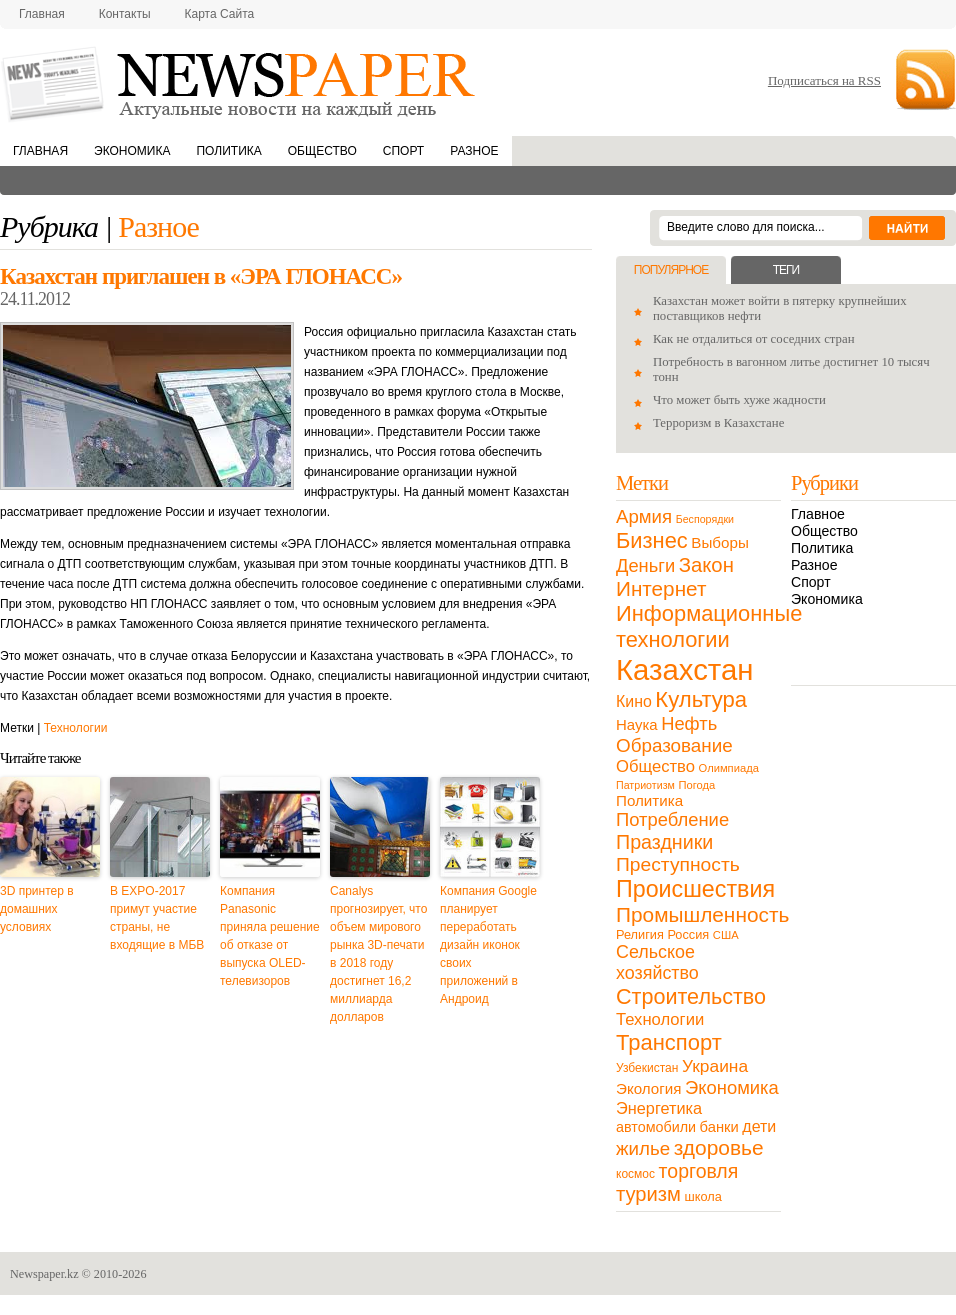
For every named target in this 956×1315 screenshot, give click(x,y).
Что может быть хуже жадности (739, 400)
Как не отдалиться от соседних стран (754, 339)
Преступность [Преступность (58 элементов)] (678, 864)
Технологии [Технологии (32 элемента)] (660, 1019)
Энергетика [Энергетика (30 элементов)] (659, 1108)
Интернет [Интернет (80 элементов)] (661, 588)
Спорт (403, 151)
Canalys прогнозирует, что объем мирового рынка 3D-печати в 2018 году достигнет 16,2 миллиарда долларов (378, 954)
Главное (818, 514)
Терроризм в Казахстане (718, 423)
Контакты (125, 14)
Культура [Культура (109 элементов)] (701, 699)
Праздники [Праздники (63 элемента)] (664, 842)
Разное (474, 151)
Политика (228, 151)
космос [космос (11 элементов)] (635, 1174)
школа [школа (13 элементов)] (703, 1196)
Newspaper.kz (44, 1274)
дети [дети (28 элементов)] (759, 1126)
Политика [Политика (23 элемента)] (649, 800)
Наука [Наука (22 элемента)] (637, 724)
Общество (322, 151)
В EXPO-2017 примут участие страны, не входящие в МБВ (157, 918)
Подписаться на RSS (824, 80)
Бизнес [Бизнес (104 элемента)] (652, 540)
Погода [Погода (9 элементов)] (696, 785)
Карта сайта (220, 14)
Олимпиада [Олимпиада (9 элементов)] (729, 768)
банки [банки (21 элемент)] (719, 1127)
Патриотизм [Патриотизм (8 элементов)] (645, 785)
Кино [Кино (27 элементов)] (634, 701)
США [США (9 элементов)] (726, 935)
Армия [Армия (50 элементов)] (644, 516)
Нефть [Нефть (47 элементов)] (689, 723)
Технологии (76, 728)
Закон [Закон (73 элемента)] (706, 565)
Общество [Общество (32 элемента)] (655, 766)
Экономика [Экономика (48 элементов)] (732, 1087)
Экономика (132, 151)
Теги (786, 270)
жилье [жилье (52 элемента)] (643, 1148)
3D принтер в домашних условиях (37, 909)
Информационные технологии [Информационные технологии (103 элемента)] (709, 626)
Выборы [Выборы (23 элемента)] (719, 542)
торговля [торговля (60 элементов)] (699, 1171)
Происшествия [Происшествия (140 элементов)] (695, 889)
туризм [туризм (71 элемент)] (648, 1194)
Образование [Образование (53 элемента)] (674, 745)
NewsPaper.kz (240, 82)
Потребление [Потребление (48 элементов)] (672, 819)
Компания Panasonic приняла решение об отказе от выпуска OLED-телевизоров (270, 936)
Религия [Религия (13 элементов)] (640, 934)
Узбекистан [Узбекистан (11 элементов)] (647, 1068)
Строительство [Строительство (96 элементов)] (691, 996)
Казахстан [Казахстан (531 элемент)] (684, 669)
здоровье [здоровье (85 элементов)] (719, 1147)
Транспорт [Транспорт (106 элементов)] (669, 1042)
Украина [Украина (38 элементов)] (715, 1066)
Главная (42, 14)
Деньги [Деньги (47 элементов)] (645, 565)
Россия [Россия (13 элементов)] (688, 934)
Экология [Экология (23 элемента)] (648, 1088)
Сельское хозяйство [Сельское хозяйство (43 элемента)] (657, 962)
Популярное (671, 270)
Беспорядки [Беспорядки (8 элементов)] (705, 519)
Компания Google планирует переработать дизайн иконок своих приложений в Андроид (488, 945)
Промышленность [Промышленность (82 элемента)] (702, 914)
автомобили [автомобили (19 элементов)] (656, 1127)
